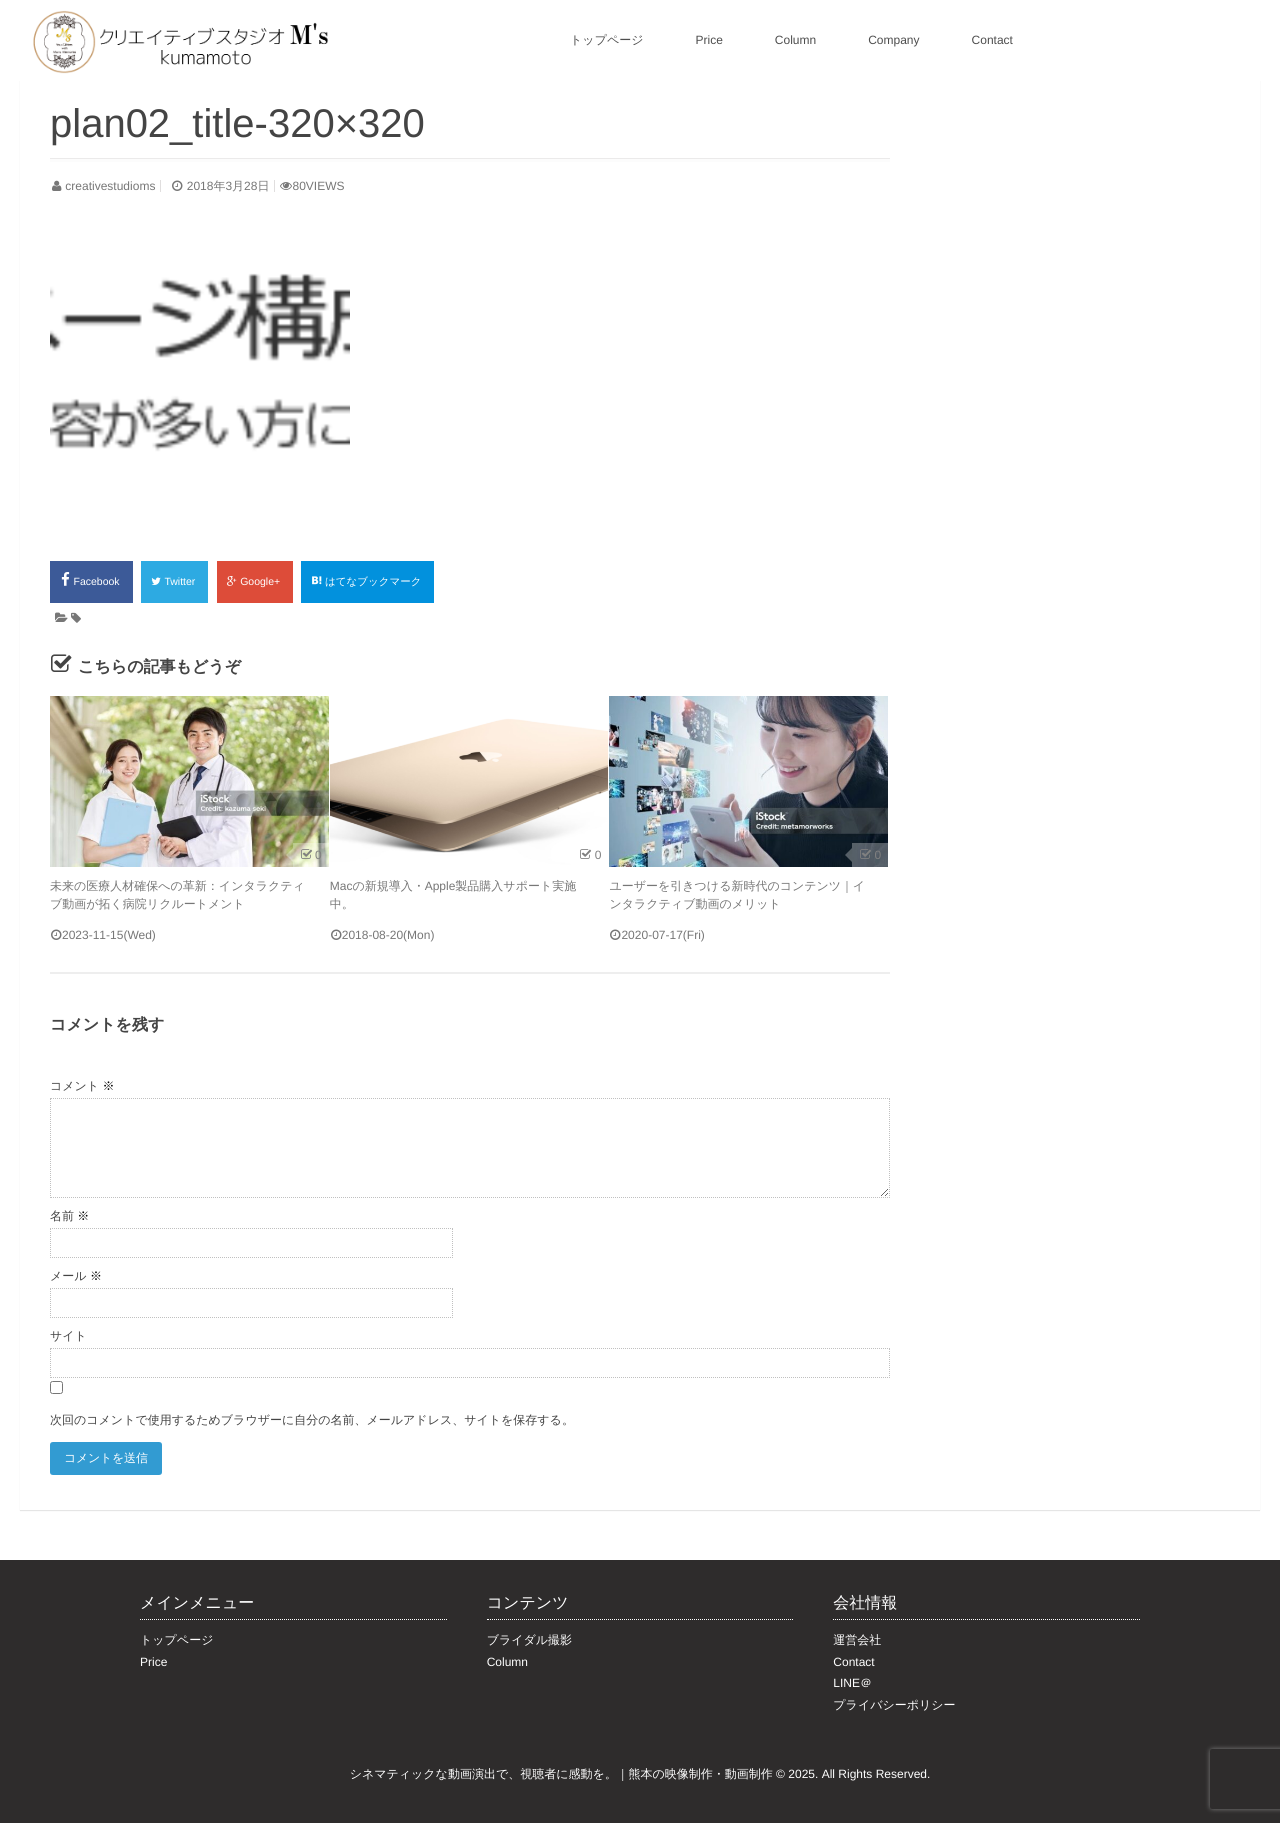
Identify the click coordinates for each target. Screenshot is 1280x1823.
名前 (69, 1216)
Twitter (174, 582)
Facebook (91, 580)
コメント (82, 1086)
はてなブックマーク (367, 581)
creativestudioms (110, 186)
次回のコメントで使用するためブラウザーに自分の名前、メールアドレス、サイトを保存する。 (312, 1420)
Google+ (255, 582)
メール (76, 1276)
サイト (68, 1336)
